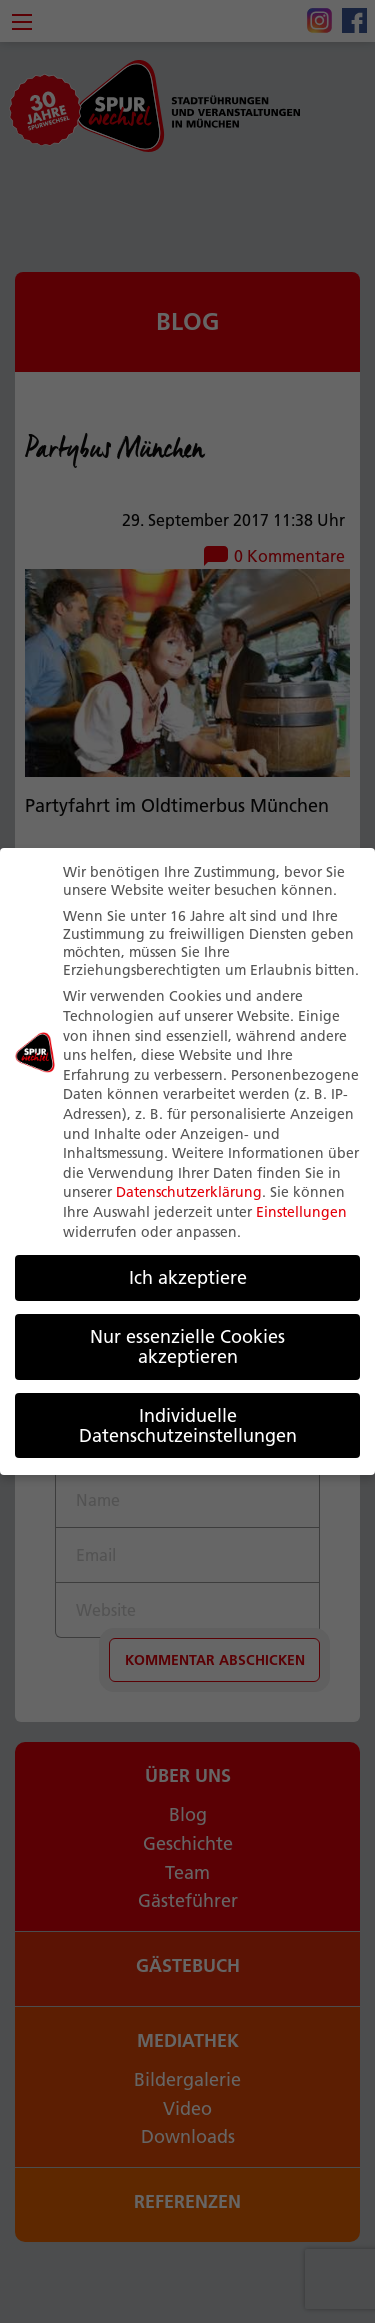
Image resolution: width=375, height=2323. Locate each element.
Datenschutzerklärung (189, 1192)
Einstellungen (301, 1211)
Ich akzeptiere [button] (188, 1277)
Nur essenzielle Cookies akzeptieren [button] (187, 1346)
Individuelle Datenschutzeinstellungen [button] (188, 1424)
